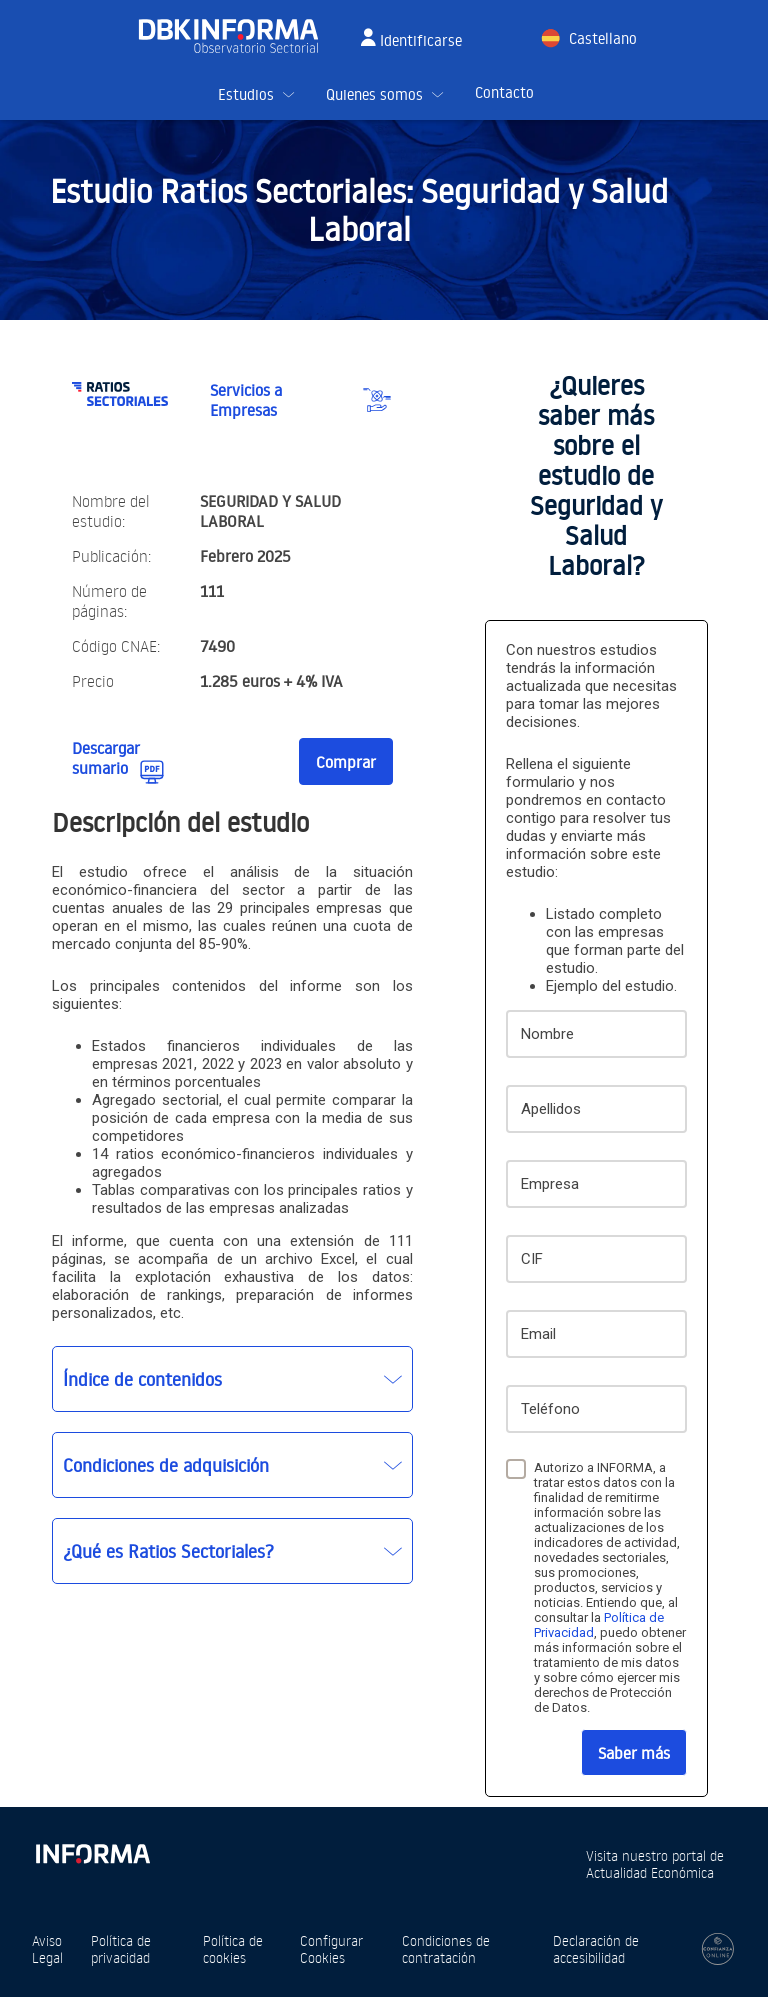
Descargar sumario (106, 758)
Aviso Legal (47, 1949)
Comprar (346, 762)
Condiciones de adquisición (166, 1465)
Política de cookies (233, 1949)
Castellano (603, 38)
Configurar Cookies (331, 1949)
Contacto (504, 92)
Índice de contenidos (142, 1379)
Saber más (634, 1753)
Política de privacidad (121, 1949)
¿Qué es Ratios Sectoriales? (168, 1551)
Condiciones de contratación (446, 1949)
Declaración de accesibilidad (596, 1949)
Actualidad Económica (650, 1872)
